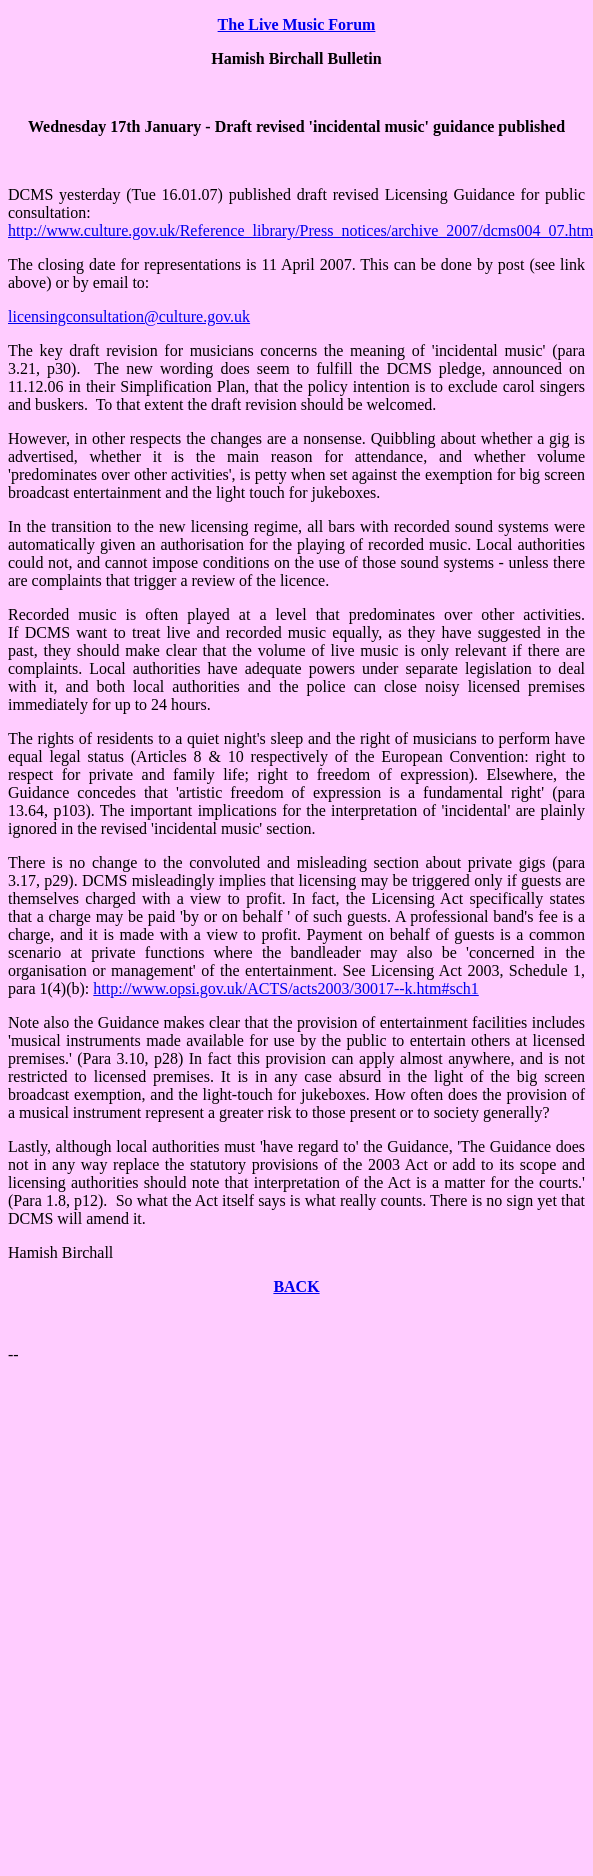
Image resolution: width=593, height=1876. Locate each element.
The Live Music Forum (297, 24)
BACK (296, 1286)
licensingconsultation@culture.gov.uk (129, 316)
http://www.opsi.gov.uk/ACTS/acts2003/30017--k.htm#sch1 (285, 988)
